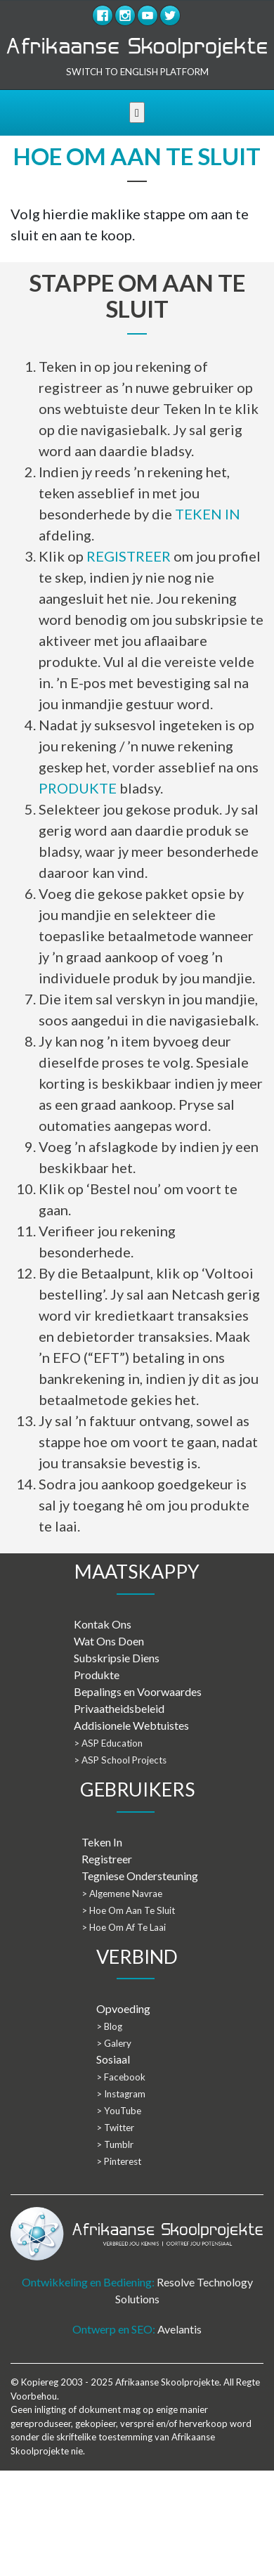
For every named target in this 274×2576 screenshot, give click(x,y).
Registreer (106, 1858)
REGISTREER (128, 556)
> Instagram (120, 2093)
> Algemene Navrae (121, 1893)
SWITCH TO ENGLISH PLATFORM (137, 71)
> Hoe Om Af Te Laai (123, 1927)
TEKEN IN (207, 513)
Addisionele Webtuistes (131, 1725)
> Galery (113, 2043)
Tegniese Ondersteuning (139, 1875)
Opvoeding (123, 2008)
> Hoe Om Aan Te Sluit (128, 1910)
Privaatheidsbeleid (119, 1708)
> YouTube (118, 2110)
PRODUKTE (78, 787)
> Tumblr (114, 2144)
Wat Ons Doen (109, 1641)
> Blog (109, 2026)
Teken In (101, 1842)
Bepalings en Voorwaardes (138, 1691)
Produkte (96, 1674)
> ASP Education (108, 1743)
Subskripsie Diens (116, 1657)
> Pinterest (118, 2161)
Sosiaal (113, 2059)
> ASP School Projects (120, 1760)
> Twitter (115, 2127)
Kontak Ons (102, 1624)
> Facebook (120, 2077)
